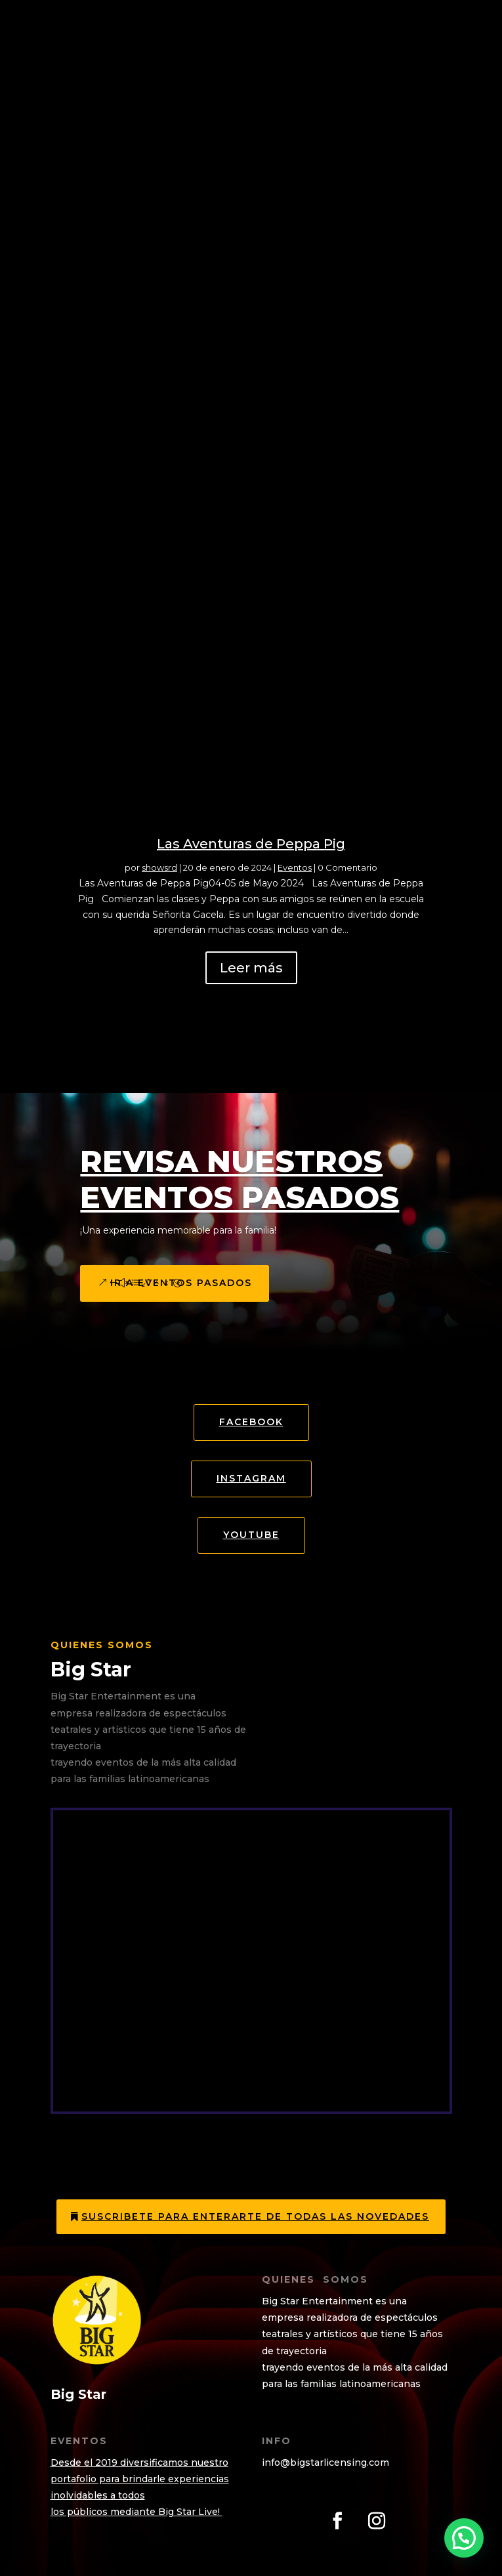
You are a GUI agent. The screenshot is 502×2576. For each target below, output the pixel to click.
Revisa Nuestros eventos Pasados (239, 1179)
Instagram (251, 1478)
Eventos (295, 867)
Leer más (251, 968)
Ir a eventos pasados (181, 1283)
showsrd (159, 867)
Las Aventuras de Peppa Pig (251, 844)
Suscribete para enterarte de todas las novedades (255, 2216)
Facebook (251, 1422)
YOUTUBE (251, 1535)
